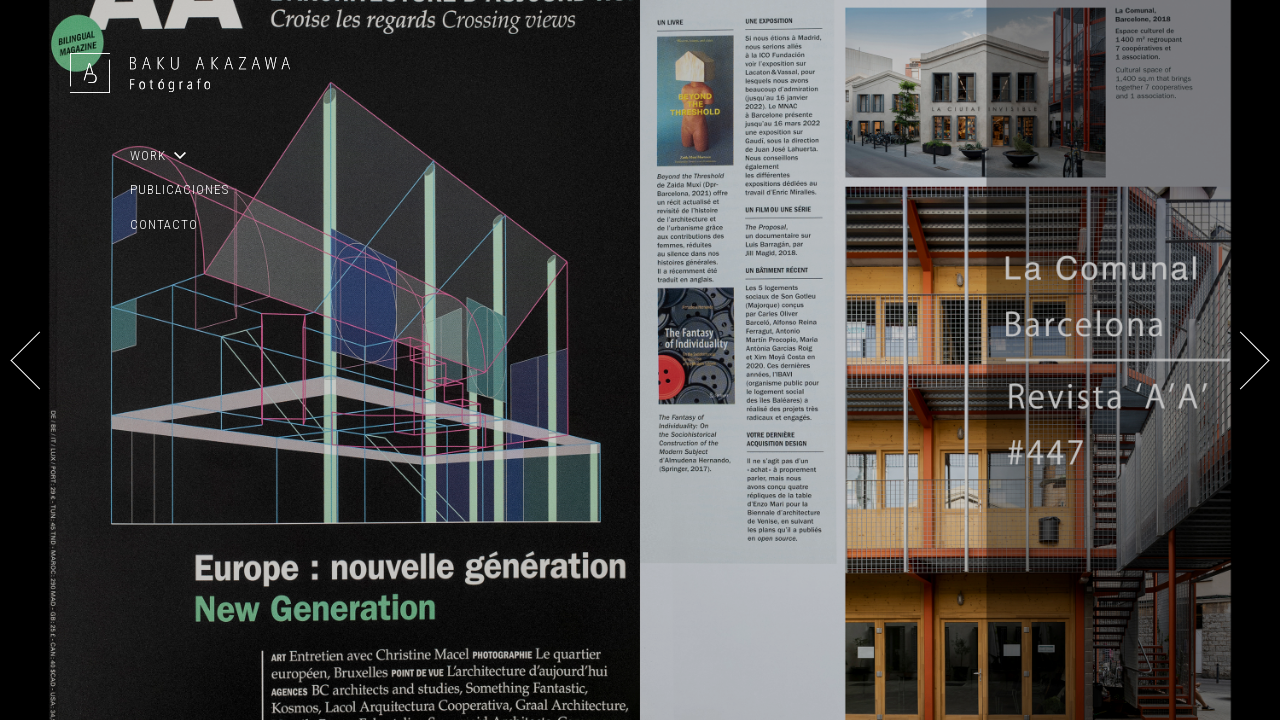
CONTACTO (164, 224)
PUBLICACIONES (179, 189)
